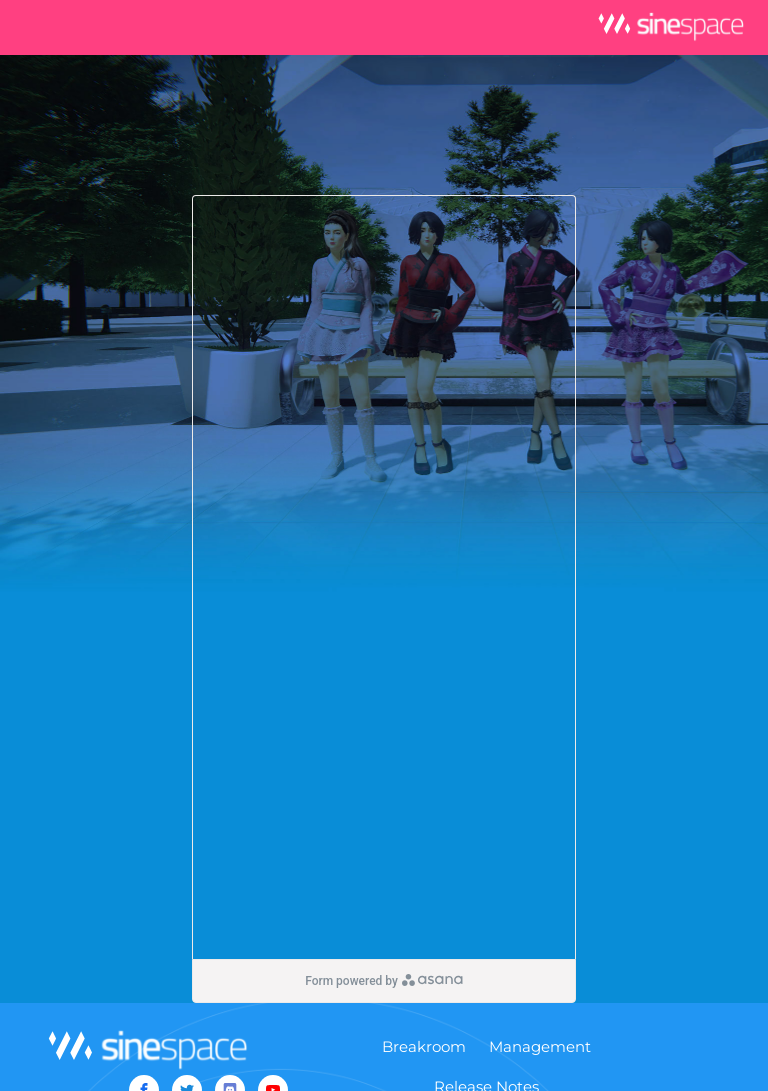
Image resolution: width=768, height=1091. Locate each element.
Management (540, 1046)
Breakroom (424, 1046)
